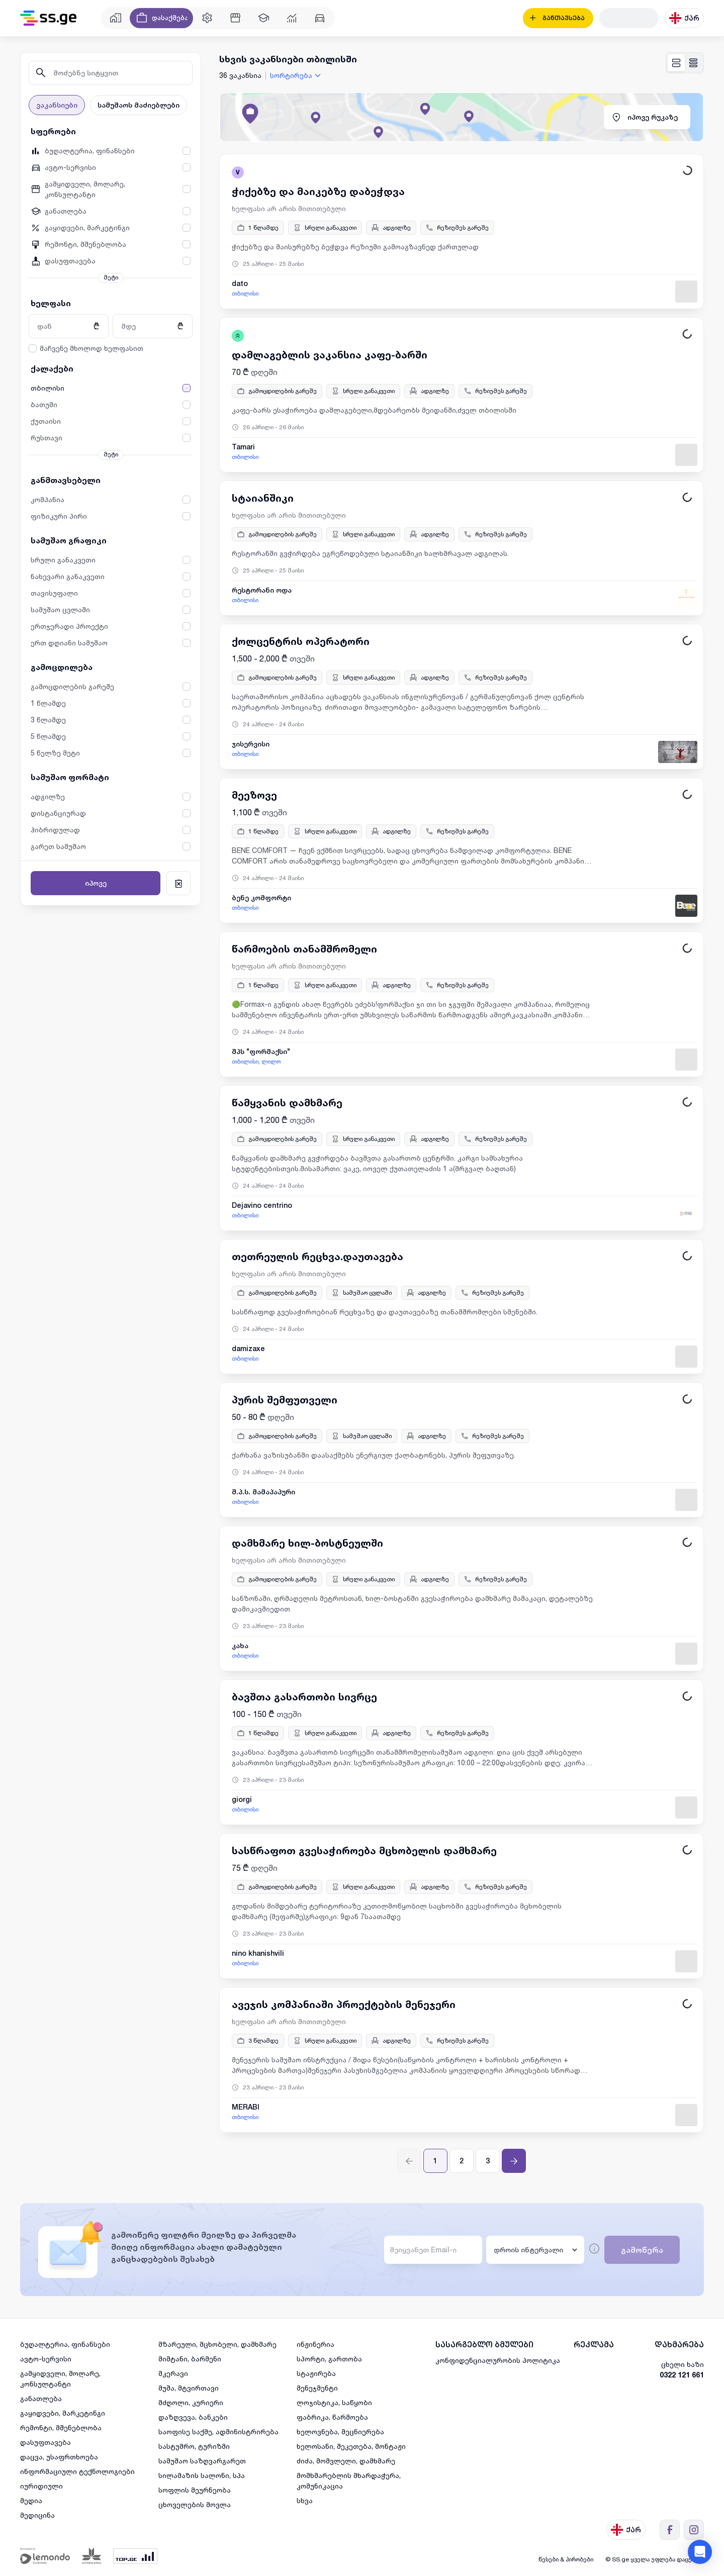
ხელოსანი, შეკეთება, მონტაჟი (351, 2446)
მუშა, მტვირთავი (188, 2387)
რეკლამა (594, 2344)
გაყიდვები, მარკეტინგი (62, 2413)
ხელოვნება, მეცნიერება (340, 2431)
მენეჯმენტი (317, 2387)
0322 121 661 (682, 2374)
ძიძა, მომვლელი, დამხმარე (346, 2460)
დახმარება (679, 2344)
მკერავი (173, 2373)
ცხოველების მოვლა (194, 2504)
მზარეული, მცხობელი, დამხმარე (217, 2344)
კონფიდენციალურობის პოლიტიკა (497, 2360)
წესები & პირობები (565, 2559)
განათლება (41, 2398)
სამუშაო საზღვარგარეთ (202, 2460)
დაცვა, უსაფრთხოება (59, 2456)
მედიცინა (37, 2515)
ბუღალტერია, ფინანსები (65, 2344)
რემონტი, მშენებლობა (61, 2427)
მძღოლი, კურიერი (190, 2402)
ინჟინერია (315, 2344)
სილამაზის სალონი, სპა (201, 2475)
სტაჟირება (316, 2373)
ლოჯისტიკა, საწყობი (334, 2402)
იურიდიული (41, 2486)
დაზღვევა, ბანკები (193, 2417)
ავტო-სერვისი (45, 2358)
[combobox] (296, 75)
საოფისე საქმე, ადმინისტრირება (218, 2431)
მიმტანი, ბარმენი (189, 2358)
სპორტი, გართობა (329, 2358)
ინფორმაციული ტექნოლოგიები (77, 2471)
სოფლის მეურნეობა (194, 2490)
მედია (31, 2500)
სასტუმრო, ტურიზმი (194, 2446)
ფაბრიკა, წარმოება (332, 2417)
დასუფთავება (45, 2442)
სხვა (305, 2500)
